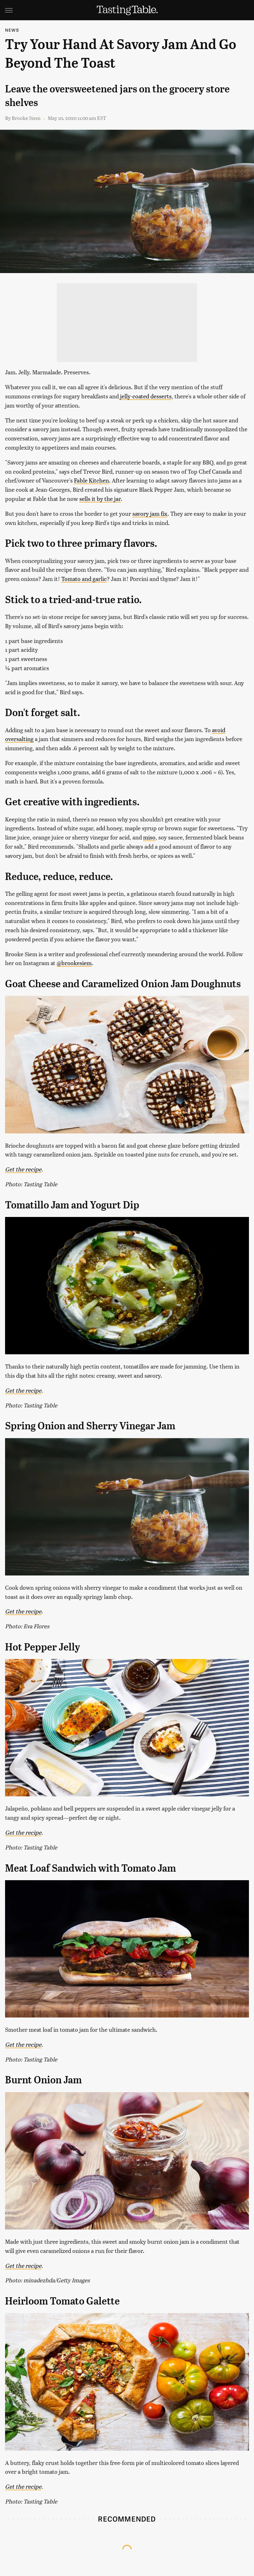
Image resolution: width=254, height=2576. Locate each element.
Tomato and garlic (84, 579)
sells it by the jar (100, 498)
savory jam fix (149, 513)
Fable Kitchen (91, 480)
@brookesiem (74, 963)
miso (149, 837)
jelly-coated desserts (146, 396)
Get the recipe (23, 1169)
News (12, 30)
